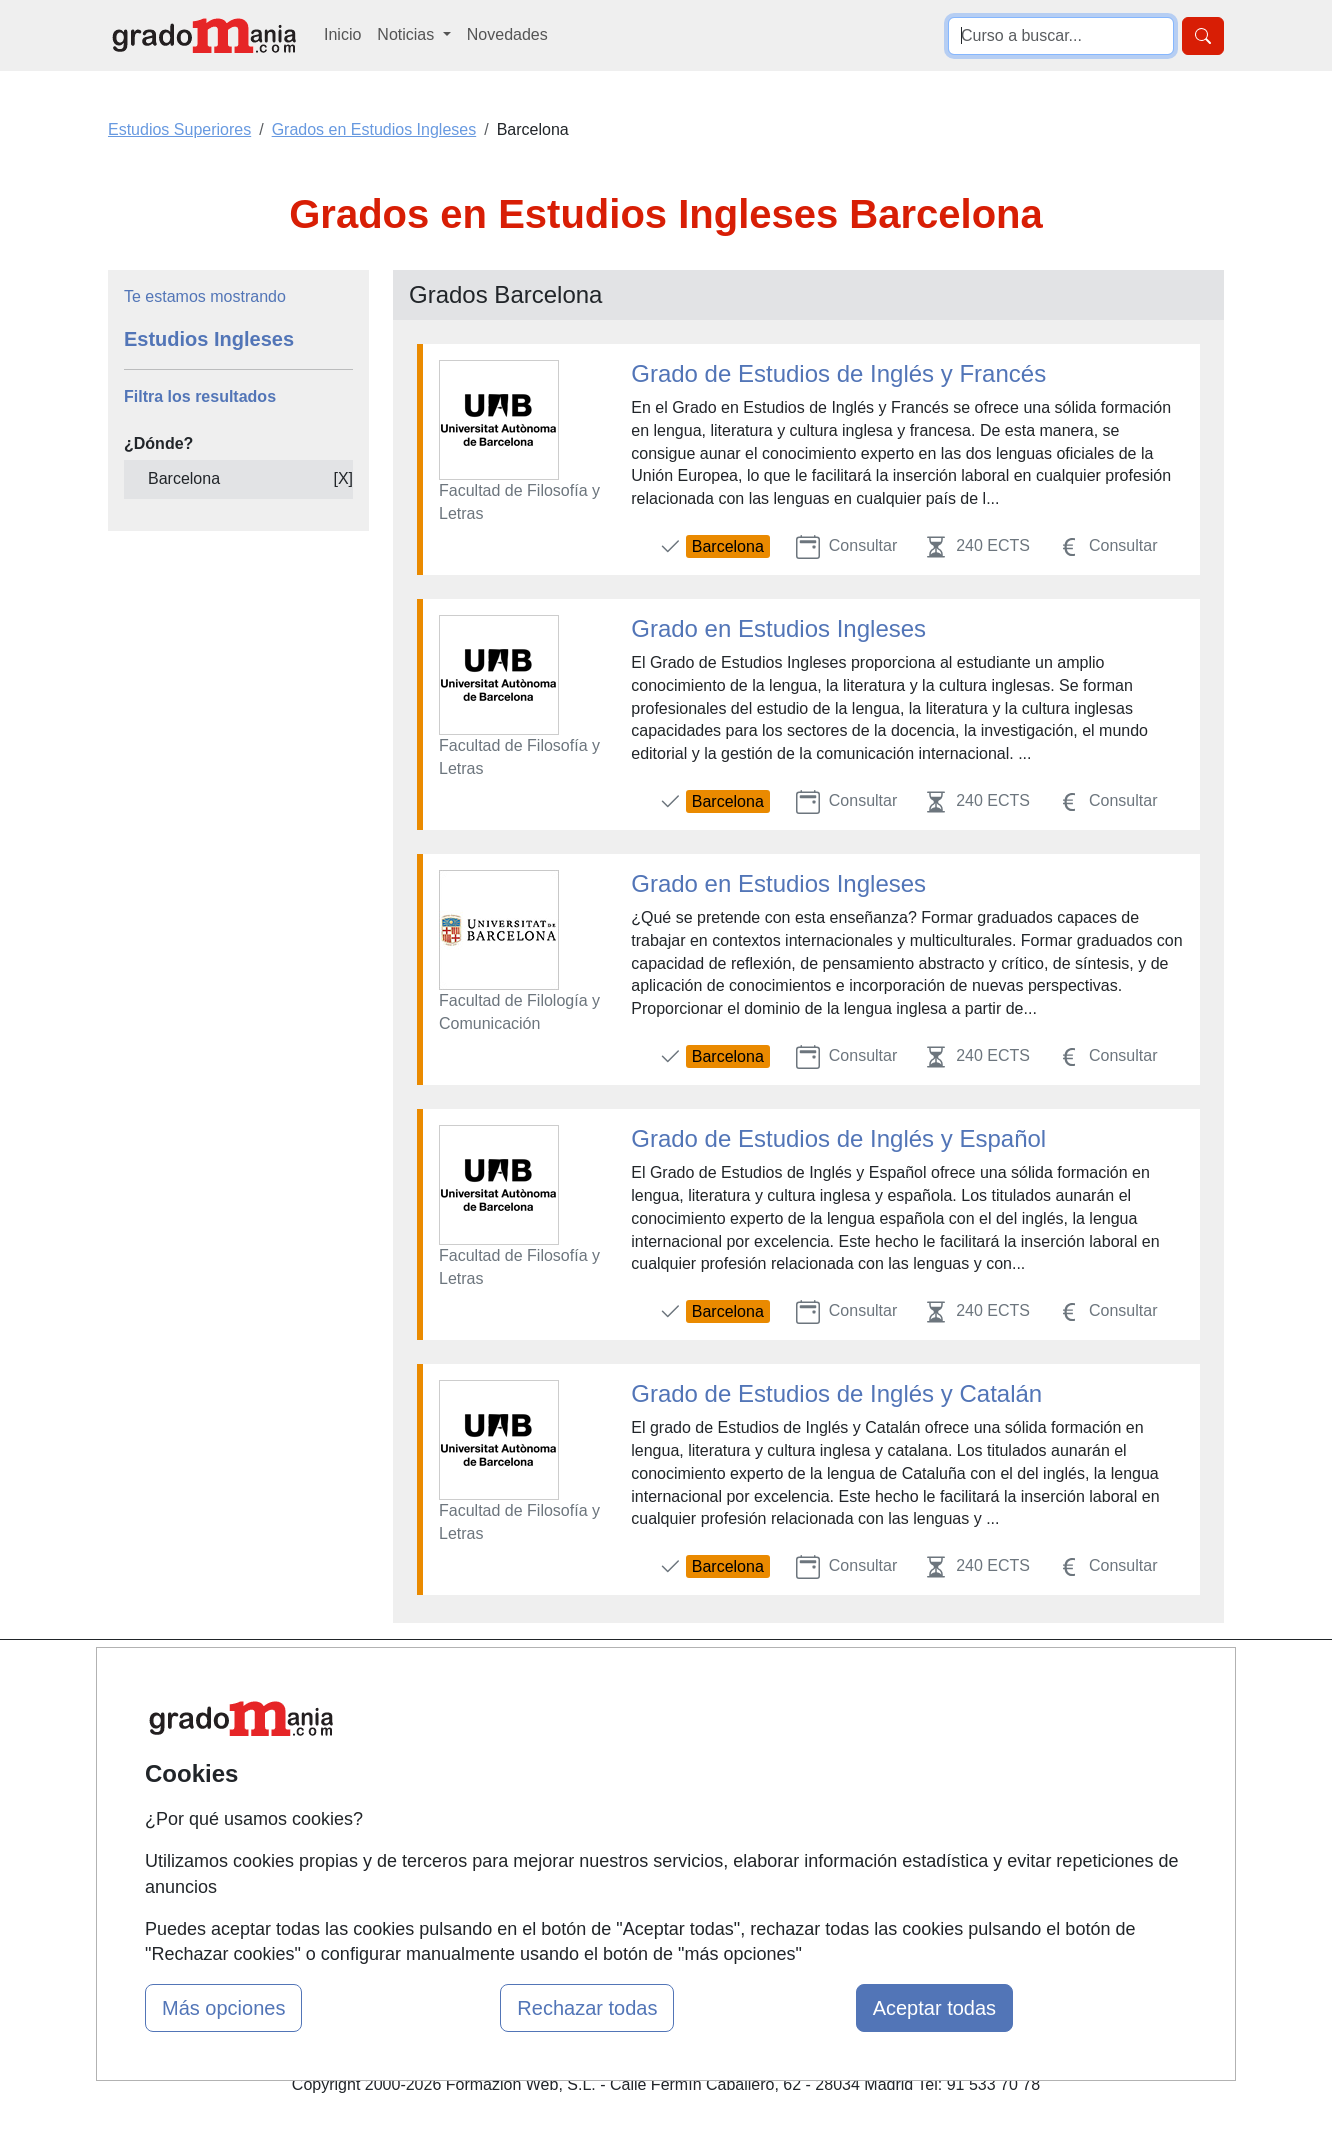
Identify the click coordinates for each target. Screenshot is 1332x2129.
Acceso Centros (465, 1836)
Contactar (823, 1681)
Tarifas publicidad (471, 1759)
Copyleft (818, 1798)
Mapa (429, 1681)
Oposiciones (643, 1882)
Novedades (507, 34)
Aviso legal (827, 1759)
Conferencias (646, 1782)
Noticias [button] (407, 34)
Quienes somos (464, 1720)
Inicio (342, 34)
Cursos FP (637, 1743)
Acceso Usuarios (469, 1798)
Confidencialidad (848, 1720)
